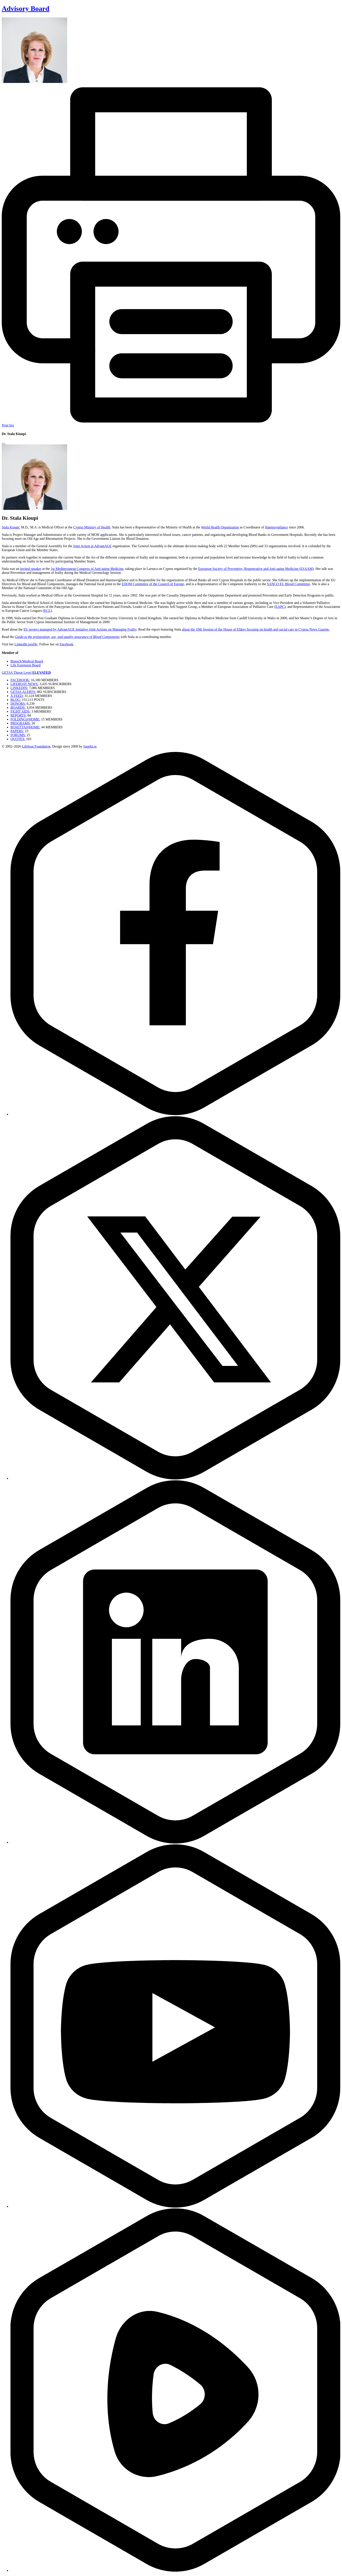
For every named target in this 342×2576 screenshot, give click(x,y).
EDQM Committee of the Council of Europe (153, 584)
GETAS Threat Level (26, 672)
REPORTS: (18, 715)
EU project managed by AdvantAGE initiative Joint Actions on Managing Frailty (80, 629)
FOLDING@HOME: (25, 719)
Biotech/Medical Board (26, 661)
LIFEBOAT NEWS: (24, 684)
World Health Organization (220, 527)
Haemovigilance (276, 527)
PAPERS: (17, 731)
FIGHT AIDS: (20, 711)
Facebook (66, 644)
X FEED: (17, 696)
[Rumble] (175, 2570)
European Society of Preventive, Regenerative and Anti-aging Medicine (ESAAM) (256, 569)
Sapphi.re (89, 746)
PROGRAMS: (20, 723)
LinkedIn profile (26, 644)
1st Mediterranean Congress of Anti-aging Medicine (87, 569)
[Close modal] (3, 443)
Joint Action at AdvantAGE (92, 546)
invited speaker (30, 569)
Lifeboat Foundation (36, 746)
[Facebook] (175, 1114)
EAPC (279, 607)
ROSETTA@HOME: (25, 727)
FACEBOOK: (20, 680)
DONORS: (18, 703)
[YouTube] (175, 2206)
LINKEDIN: (19, 688)
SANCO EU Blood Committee (288, 584)
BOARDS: (18, 707)
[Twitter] (175, 1478)
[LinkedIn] (175, 1842)
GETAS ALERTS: (23, 692)
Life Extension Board (25, 665)
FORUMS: (18, 735)
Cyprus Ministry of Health (91, 527)
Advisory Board (25, 8)
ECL (47, 610)
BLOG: (15, 700)
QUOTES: (17, 739)
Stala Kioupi (10, 527)
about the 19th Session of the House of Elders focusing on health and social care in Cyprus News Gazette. (256, 629)
